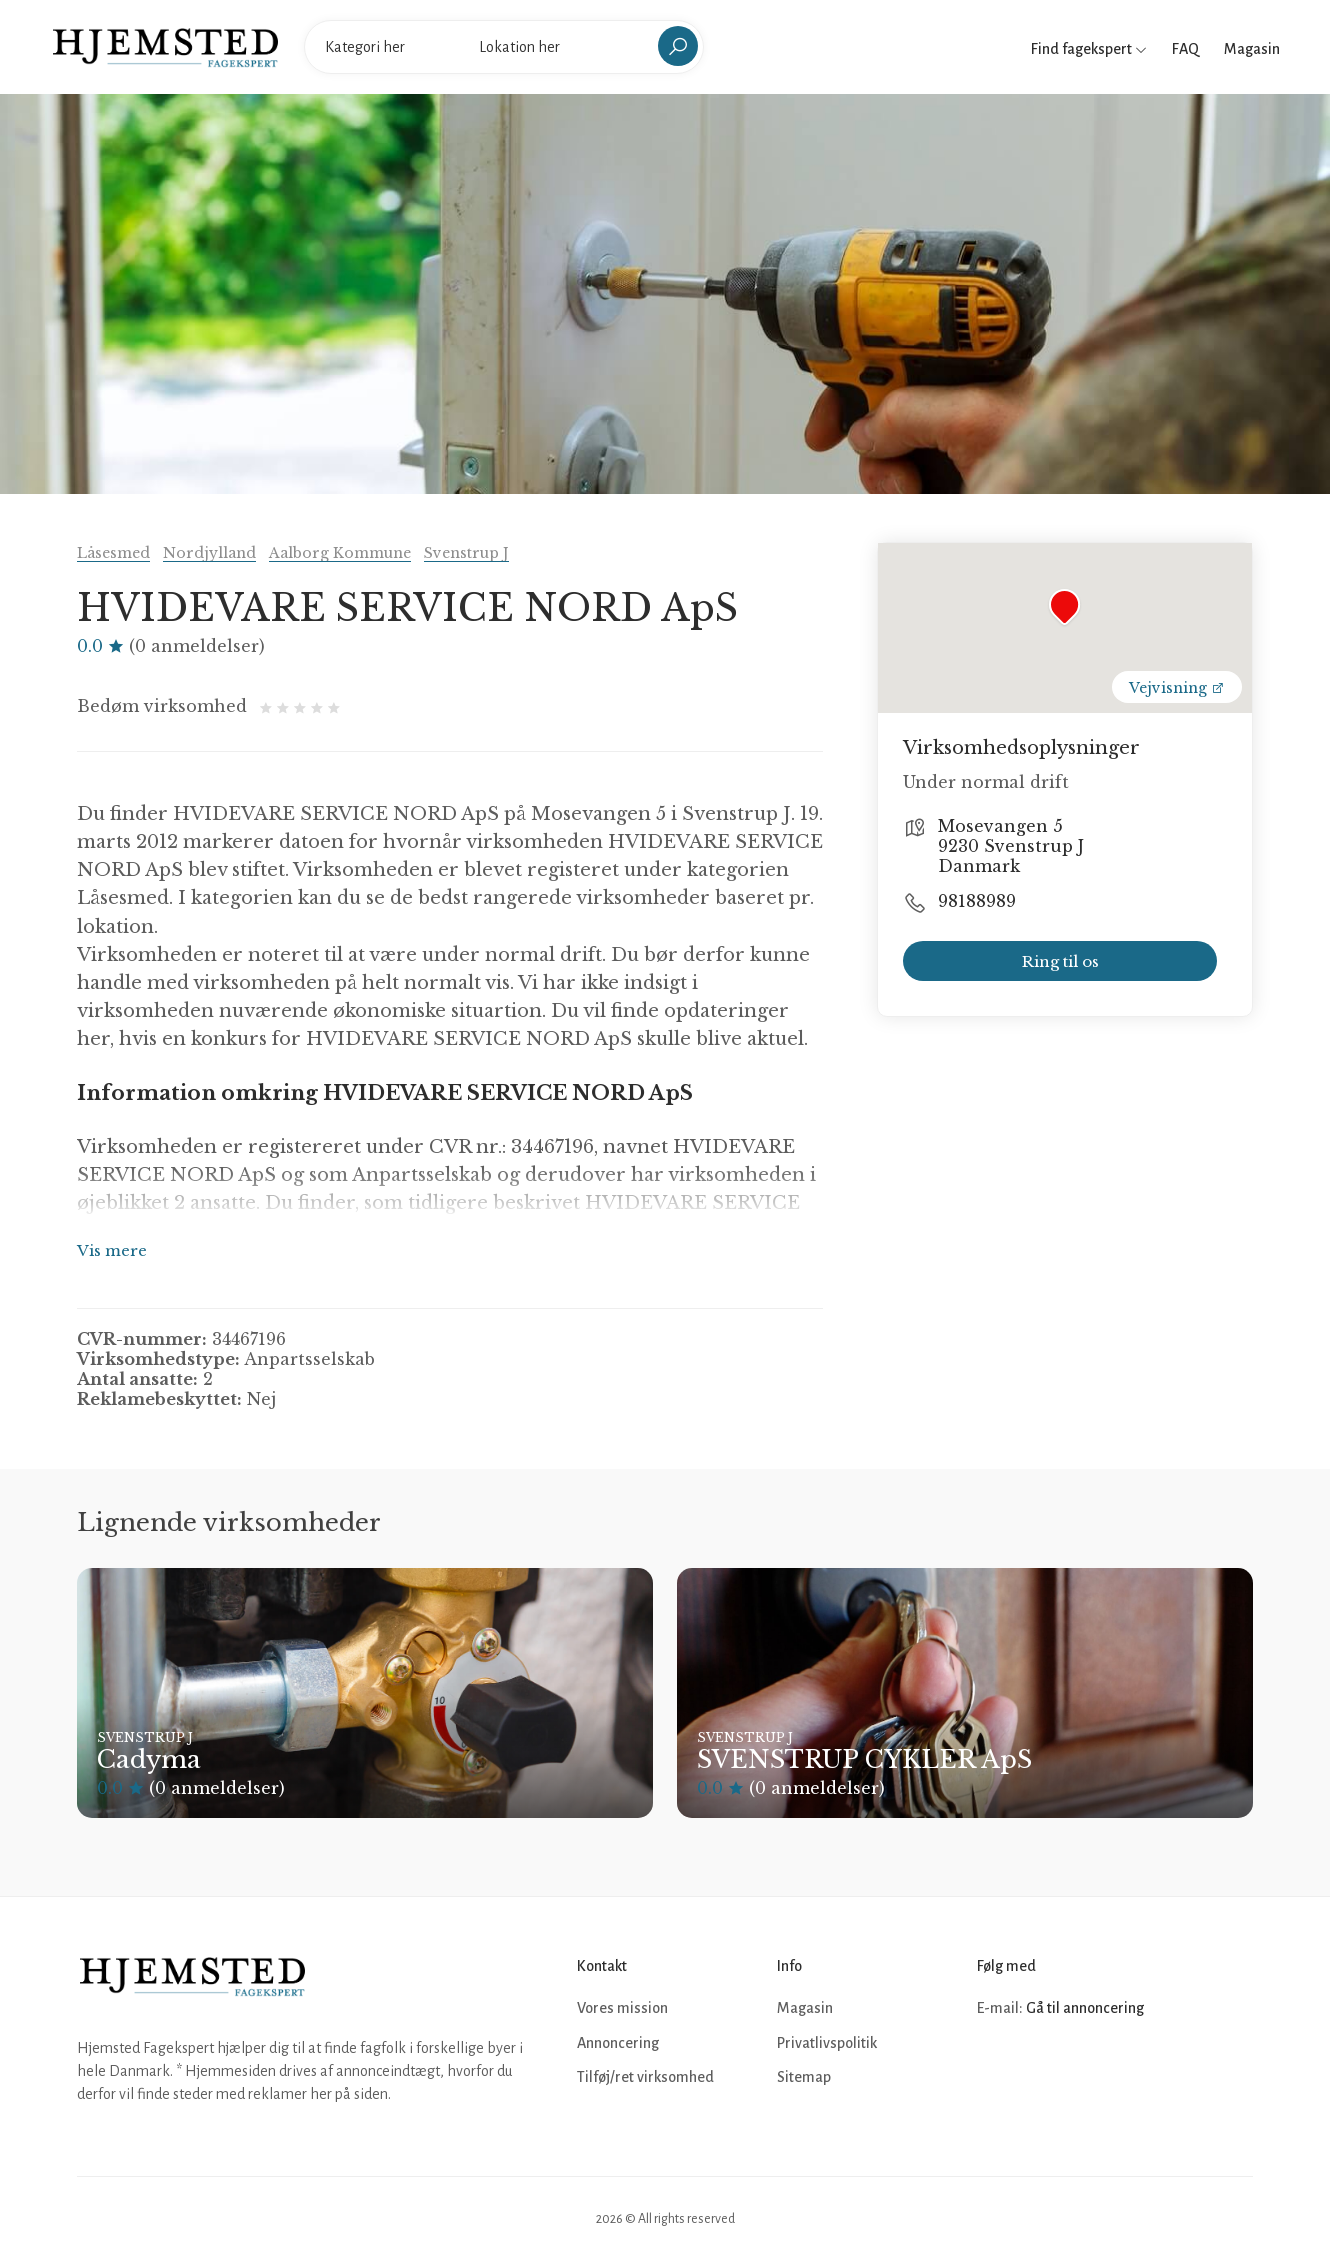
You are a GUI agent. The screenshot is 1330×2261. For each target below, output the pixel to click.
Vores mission (622, 2008)
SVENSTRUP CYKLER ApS (864, 1759)
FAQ (1185, 49)
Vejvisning (1177, 688)
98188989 (977, 901)
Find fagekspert (1089, 49)
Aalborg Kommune (340, 553)
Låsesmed (113, 553)
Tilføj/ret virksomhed (645, 2077)
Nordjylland (209, 553)
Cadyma (149, 1759)
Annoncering (618, 2043)
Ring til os (1060, 961)
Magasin (1252, 49)
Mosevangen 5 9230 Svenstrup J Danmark (1011, 846)
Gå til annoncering (1085, 2008)
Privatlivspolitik (827, 2043)
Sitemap (804, 2077)
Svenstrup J (466, 553)
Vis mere (112, 1250)
